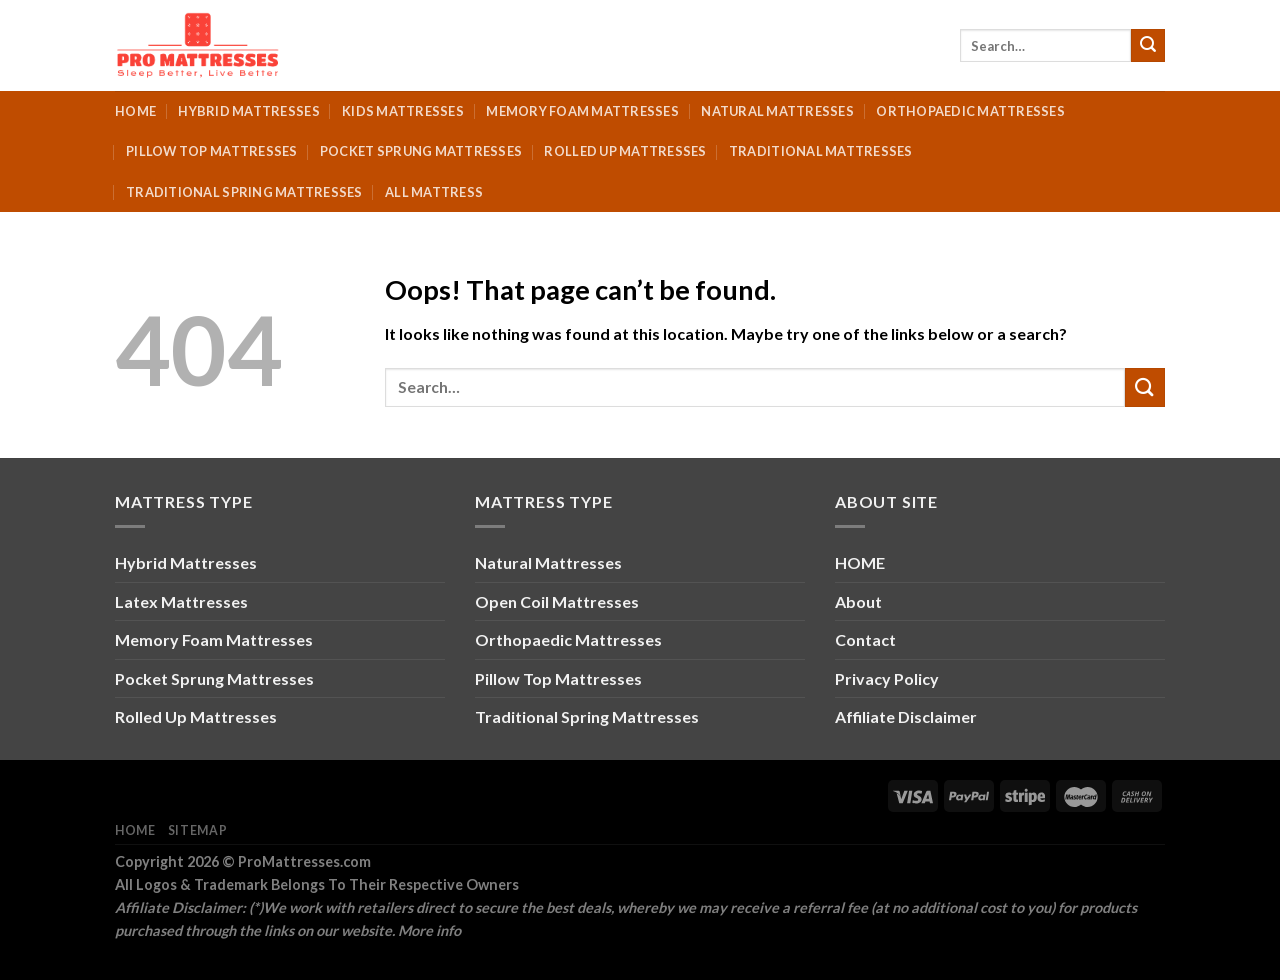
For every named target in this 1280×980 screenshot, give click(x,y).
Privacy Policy (887, 678)
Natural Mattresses (777, 111)
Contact (865, 639)
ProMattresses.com (304, 861)
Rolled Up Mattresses (625, 151)
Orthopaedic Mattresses (970, 111)
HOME (860, 562)
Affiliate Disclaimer (906, 716)
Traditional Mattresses (821, 151)
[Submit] (1148, 46)
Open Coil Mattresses (557, 601)
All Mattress (434, 192)
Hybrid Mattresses (248, 111)
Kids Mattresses (403, 111)
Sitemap (197, 830)
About (858, 601)
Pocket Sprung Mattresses (421, 151)
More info (429, 930)
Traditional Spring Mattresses (244, 192)
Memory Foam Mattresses (582, 111)
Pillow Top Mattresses (211, 151)
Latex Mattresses (181, 601)
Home (135, 111)
